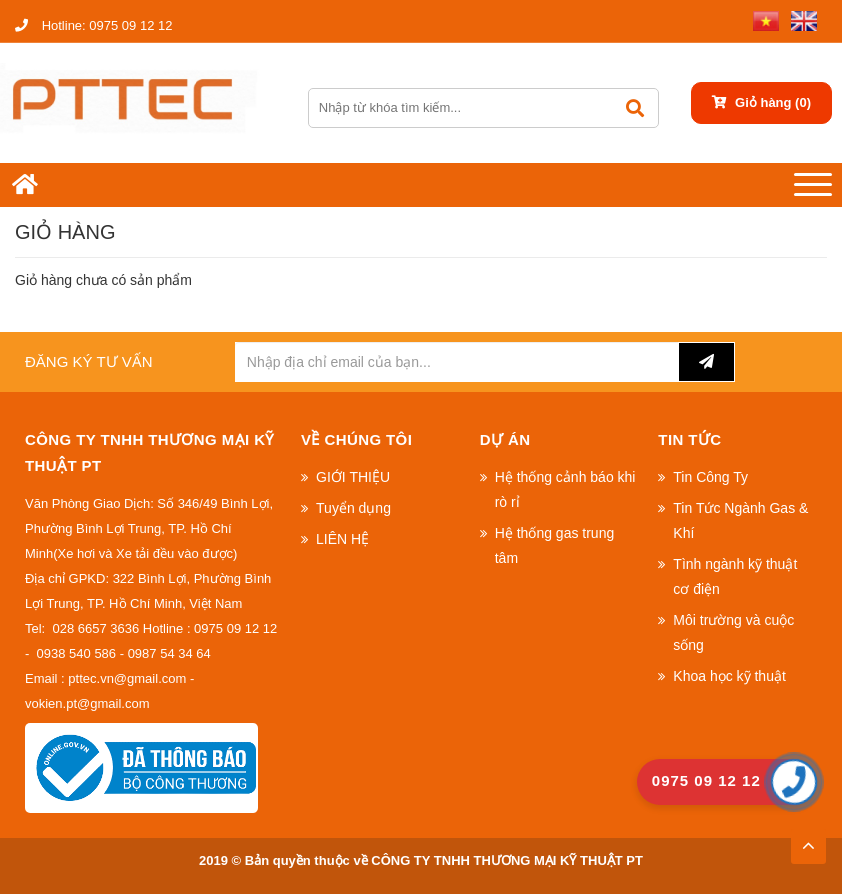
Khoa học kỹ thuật (729, 676)
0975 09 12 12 (93, 25)
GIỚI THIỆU (353, 477)
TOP (808, 840)
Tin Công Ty (710, 477)
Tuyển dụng (353, 508)
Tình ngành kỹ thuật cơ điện (735, 576)
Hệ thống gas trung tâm (555, 545)
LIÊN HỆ (342, 539)
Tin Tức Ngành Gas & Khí (740, 520)
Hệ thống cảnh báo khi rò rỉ (565, 489)
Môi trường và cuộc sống (733, 632)
